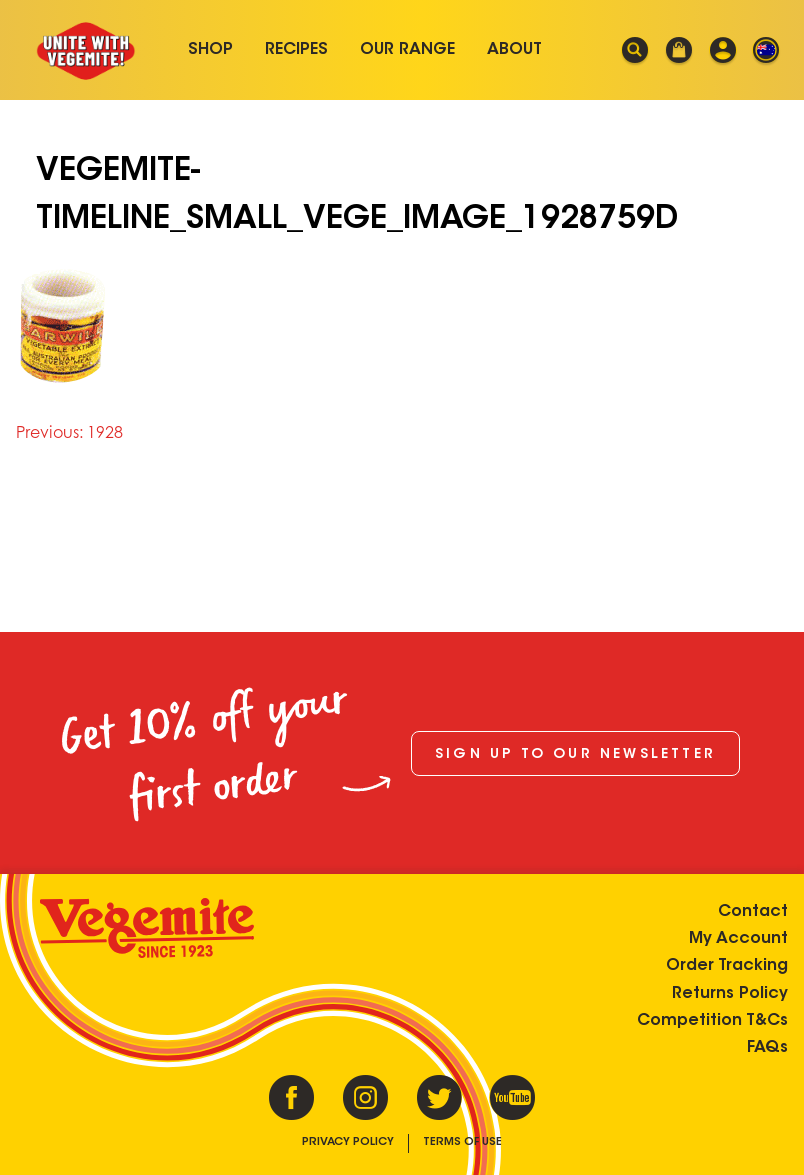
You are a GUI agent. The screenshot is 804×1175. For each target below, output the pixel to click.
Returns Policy (730, 994)
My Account (738, 939)
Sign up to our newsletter (575, 755)
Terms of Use (462, 1142)
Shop (210, 50)
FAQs (767, 1048)
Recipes (296, 50)
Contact (753, 912)
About (514, 50)
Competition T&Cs (712, 1021)
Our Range (407, 50)
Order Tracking (727, 966)
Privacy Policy (348, 1142)
